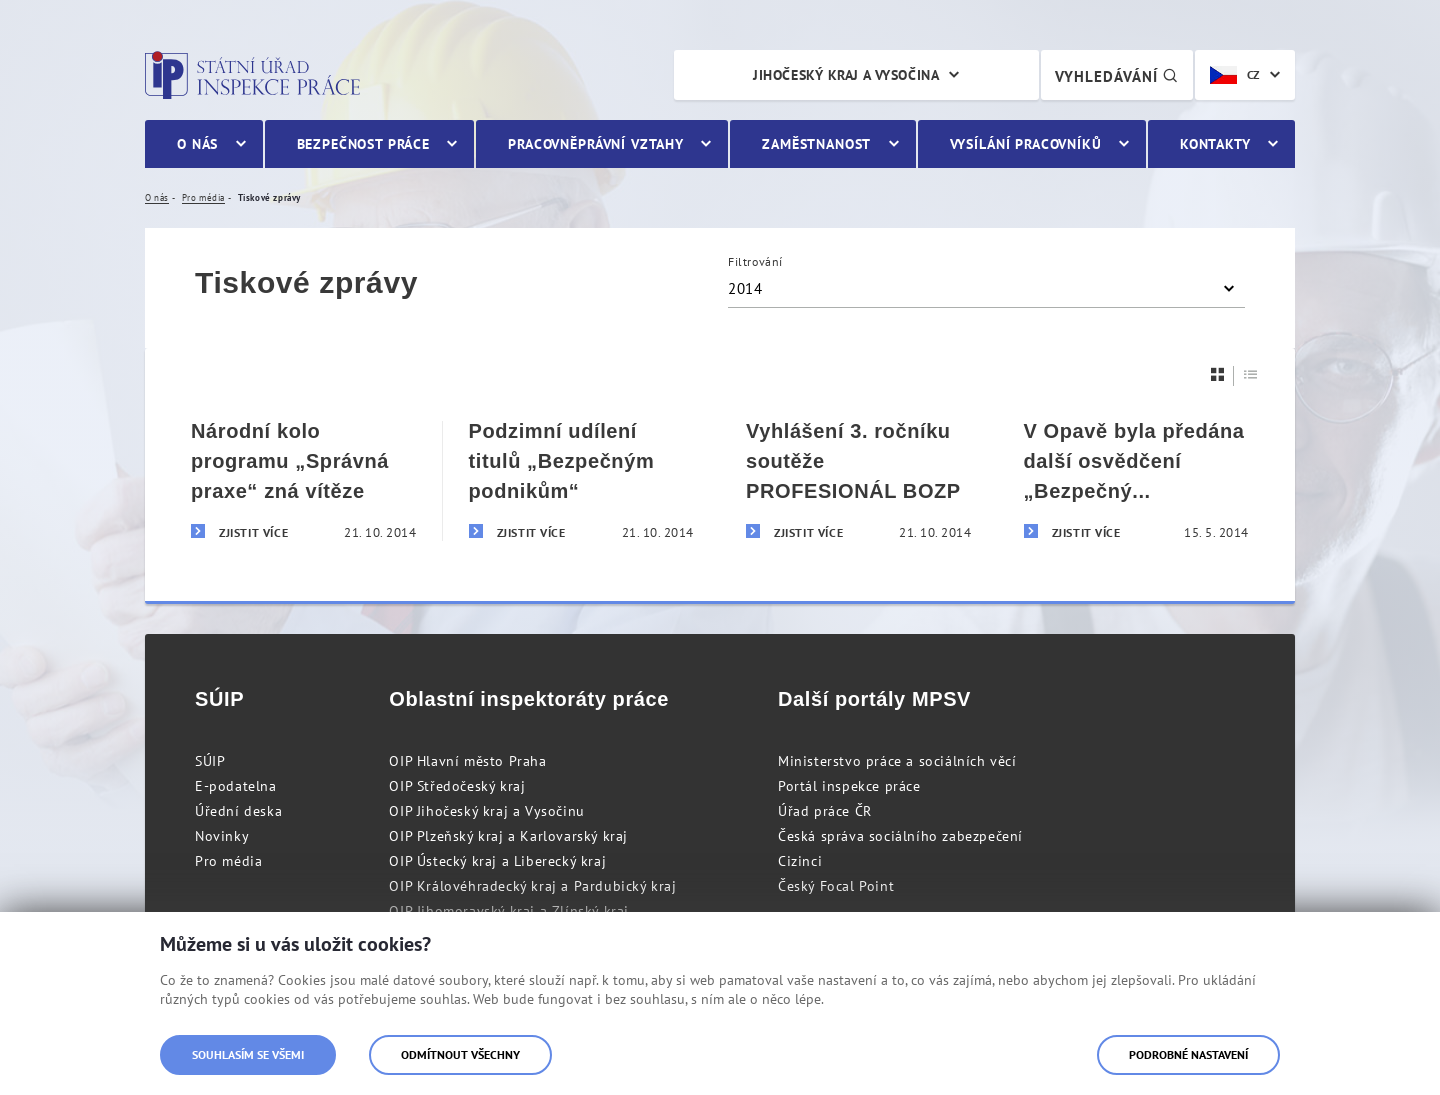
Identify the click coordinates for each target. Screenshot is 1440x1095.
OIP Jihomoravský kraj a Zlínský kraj (509, 911)
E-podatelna (236, 786)
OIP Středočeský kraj (457, 786)
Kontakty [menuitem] (1215, 144)
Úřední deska (238, 811)
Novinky (222, 836)
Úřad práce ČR (825, 811)
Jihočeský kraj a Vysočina (846, 75)
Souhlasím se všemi (248, 1054)
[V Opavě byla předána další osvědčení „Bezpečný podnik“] (1137, 481)
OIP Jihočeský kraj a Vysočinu (486, 811)
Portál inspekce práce (849, 786)
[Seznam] (1251, 374)
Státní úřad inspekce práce (252, 75)
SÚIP (210, 761)
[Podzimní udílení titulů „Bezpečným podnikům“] (582, 481)
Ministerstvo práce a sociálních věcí (897, 761)
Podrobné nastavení (1188, 1054)
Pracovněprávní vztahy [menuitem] (596, 144)
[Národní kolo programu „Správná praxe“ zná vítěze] (304, 481)
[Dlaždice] (1218, 374)
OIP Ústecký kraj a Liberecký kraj (497, 861)
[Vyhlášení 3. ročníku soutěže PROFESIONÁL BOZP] (859, 481)
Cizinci (800, 861)
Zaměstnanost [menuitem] (816, 144)
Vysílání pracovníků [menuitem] (1026, 144)
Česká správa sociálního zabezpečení (900, 836)
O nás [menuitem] (197, 144)
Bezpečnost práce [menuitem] (363, 144)
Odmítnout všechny (460, 1054)
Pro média (228, 861)
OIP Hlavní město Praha (467, 761)
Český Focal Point (836, 886)
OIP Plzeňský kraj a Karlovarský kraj (508, 836)
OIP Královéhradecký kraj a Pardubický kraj (532, 886)
